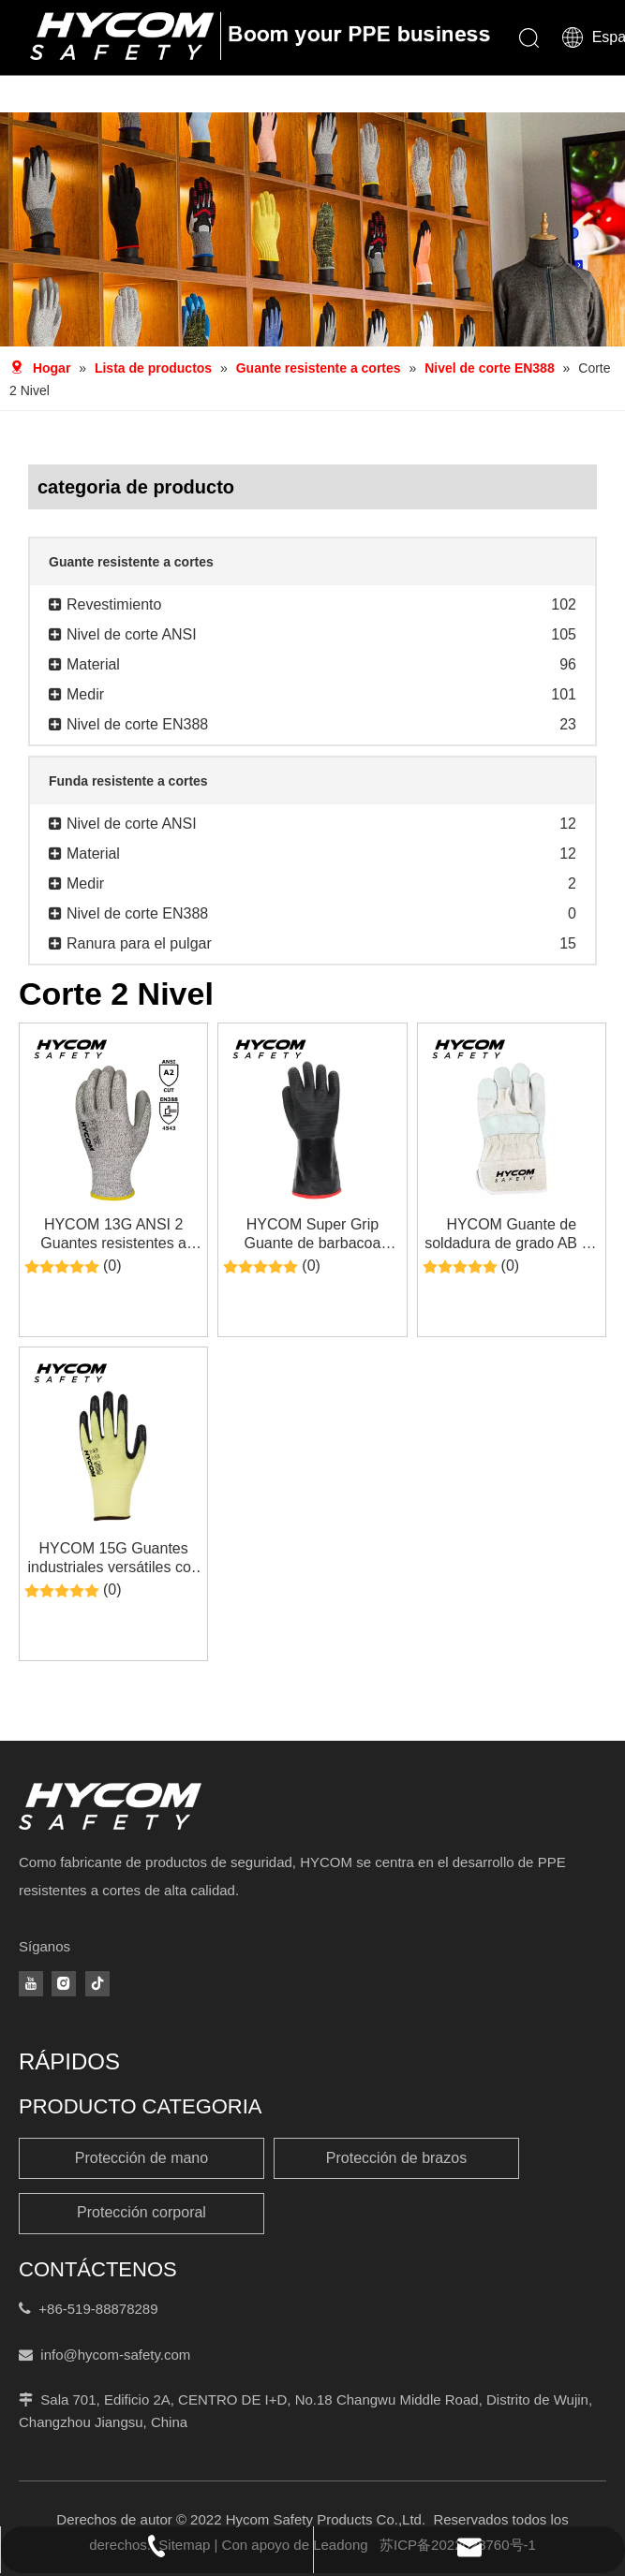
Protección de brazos (396, 2158)
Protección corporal (141, 2212)
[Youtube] (31, 1983)
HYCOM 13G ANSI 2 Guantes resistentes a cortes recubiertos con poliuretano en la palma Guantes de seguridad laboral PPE (113, 1234)
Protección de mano (141, 2158)
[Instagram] (64, 1983)
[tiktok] (97, 1983)
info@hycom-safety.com (115, 2355)
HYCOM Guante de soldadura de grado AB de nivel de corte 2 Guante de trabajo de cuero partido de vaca (512, 1234)
